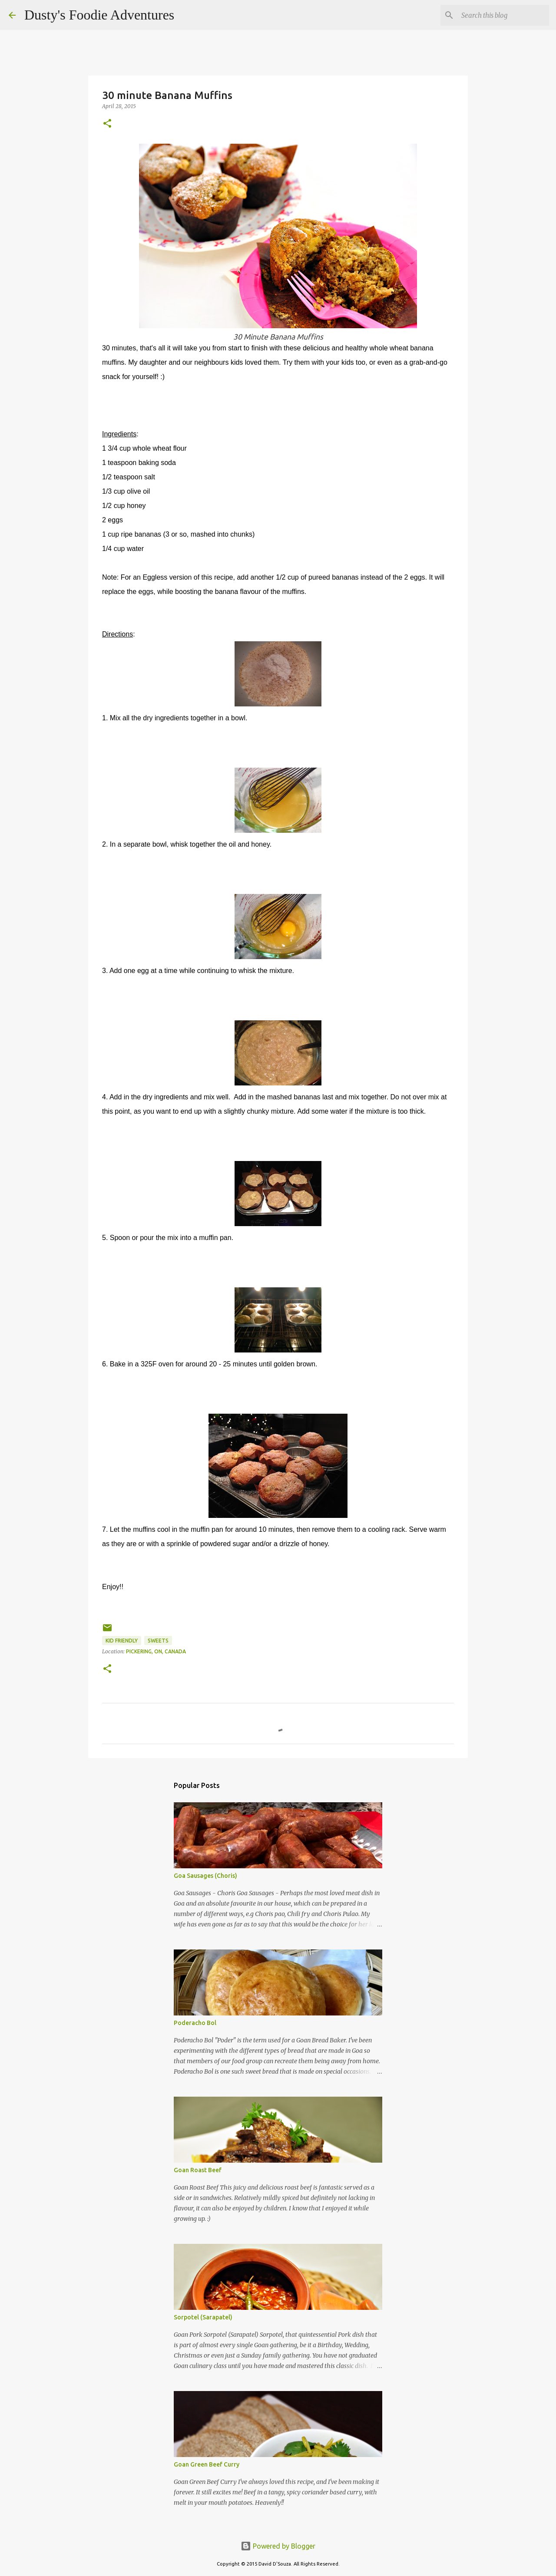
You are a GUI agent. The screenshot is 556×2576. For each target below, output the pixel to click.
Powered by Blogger (278, 2546)
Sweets (158, 1640)
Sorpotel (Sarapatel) (203, 2317)
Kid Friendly (122, 1640)
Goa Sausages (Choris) (205, 1875)
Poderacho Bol (195, 2022)
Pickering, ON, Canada (156, 1651)
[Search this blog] (503, 15)
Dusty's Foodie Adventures (99, 15)
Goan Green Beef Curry (206, 2464)
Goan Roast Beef (198, 2170)
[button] (107, 124)
